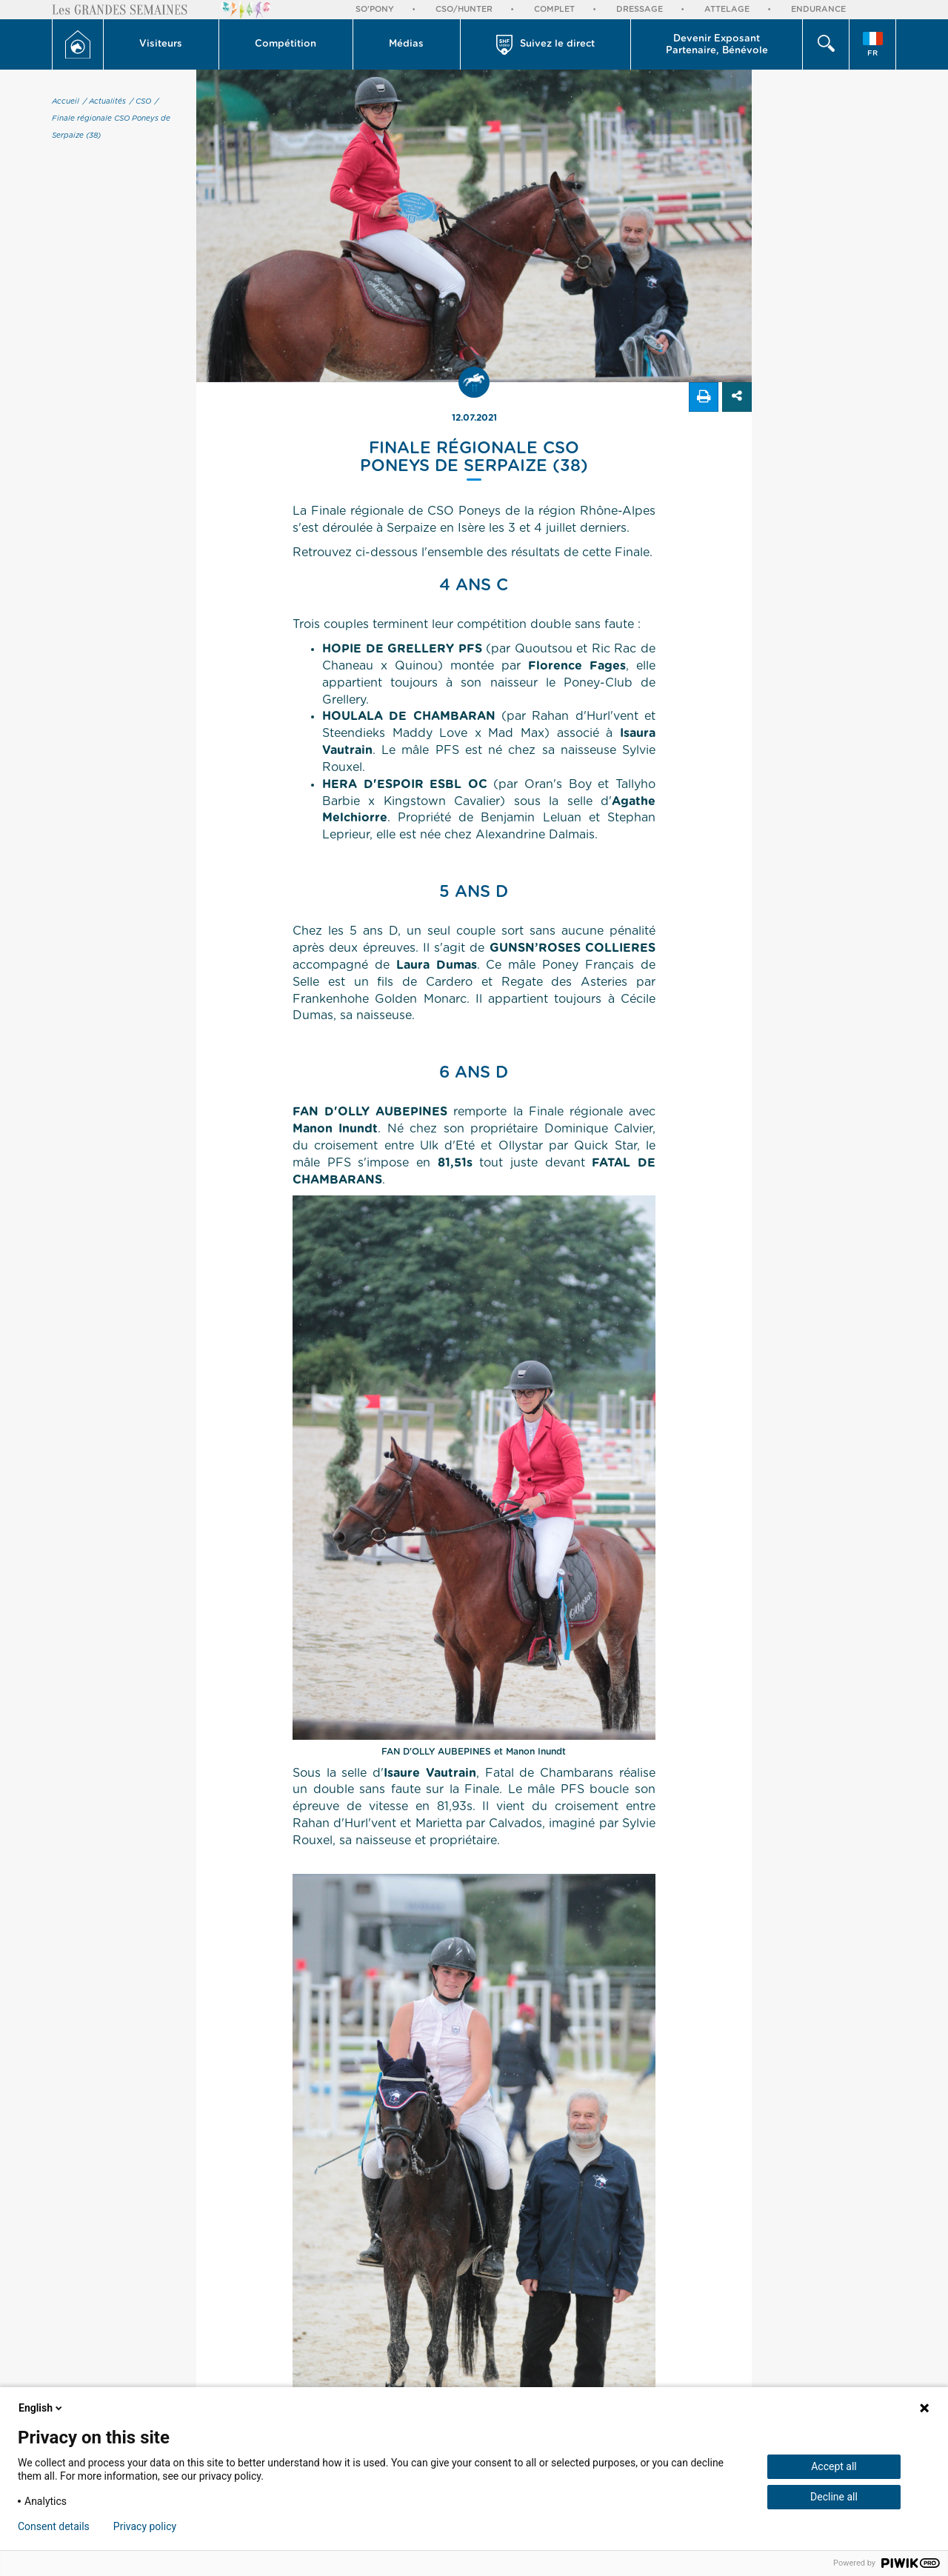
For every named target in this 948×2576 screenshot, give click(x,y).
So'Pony (375, 9)
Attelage (727, 9)
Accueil (65, 101)
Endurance (818, 9)
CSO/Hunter (464, 9)
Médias (406, 44)
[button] (161, 44)
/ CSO (140, 101)
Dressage (639, 9)
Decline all (834, 2497)
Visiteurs (160, 44)
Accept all (834, 2466)
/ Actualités (104, 101)
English (41, 2408)
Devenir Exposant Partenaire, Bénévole (717, 45)
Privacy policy (144, 2526)
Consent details (54, 2526)
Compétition (285, 44)
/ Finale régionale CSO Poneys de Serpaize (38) (111, 118)
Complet (554, 9)
